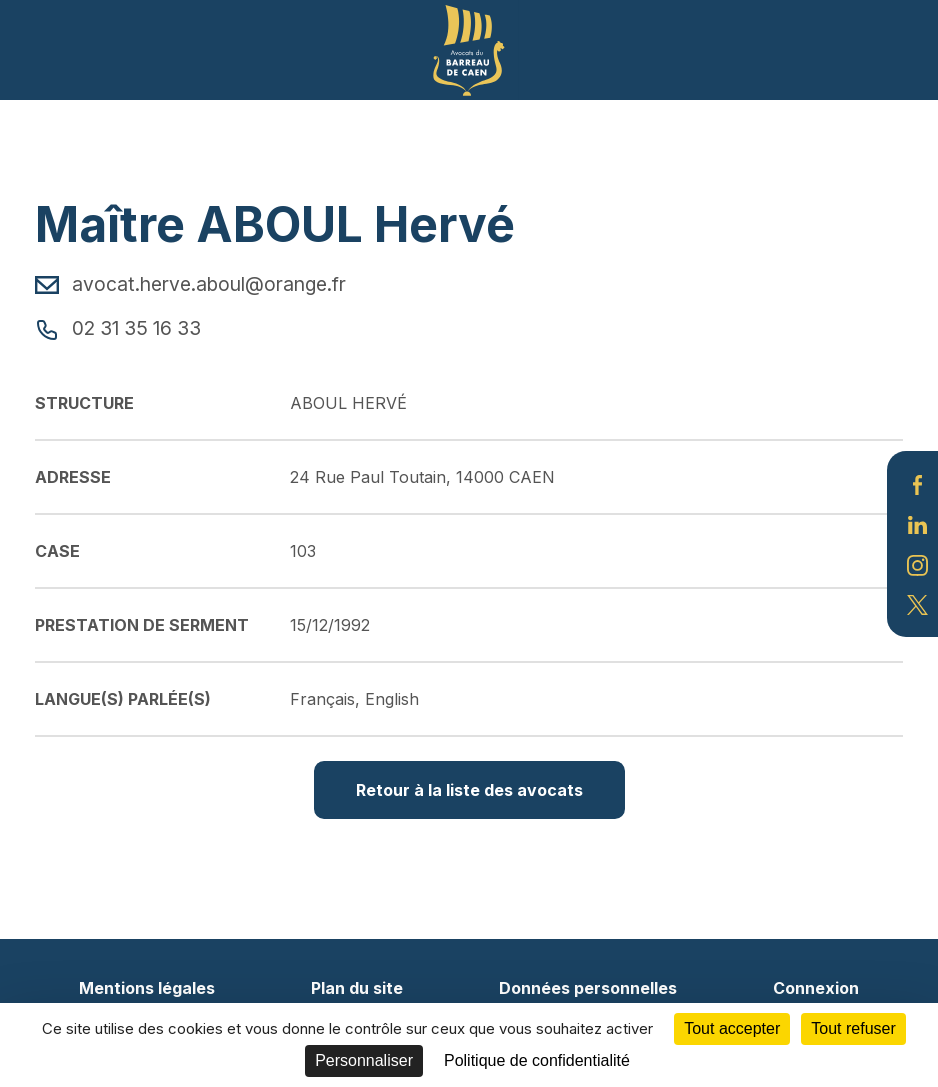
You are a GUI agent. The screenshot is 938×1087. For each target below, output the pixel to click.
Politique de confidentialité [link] (537, 1060)
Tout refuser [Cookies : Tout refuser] (853, 1028)
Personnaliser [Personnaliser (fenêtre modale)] (364, 1060)
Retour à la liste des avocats (469, 790)
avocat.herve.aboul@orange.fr (190, 284)
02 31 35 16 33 (118, 328)
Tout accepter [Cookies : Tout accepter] (732, 1028)
